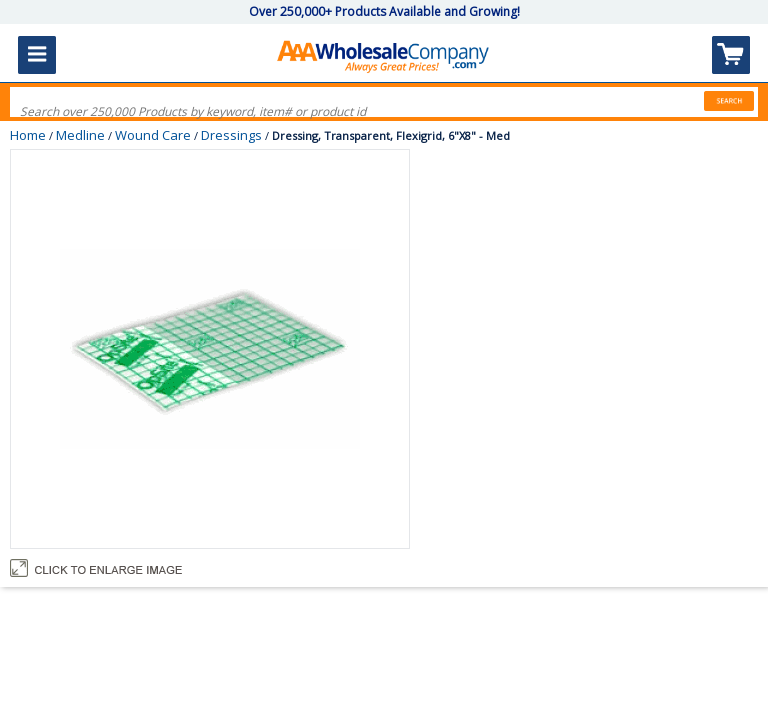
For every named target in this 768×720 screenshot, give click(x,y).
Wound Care (153, 135)
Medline (80, 135)
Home (28, 135)
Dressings (231, 135)
